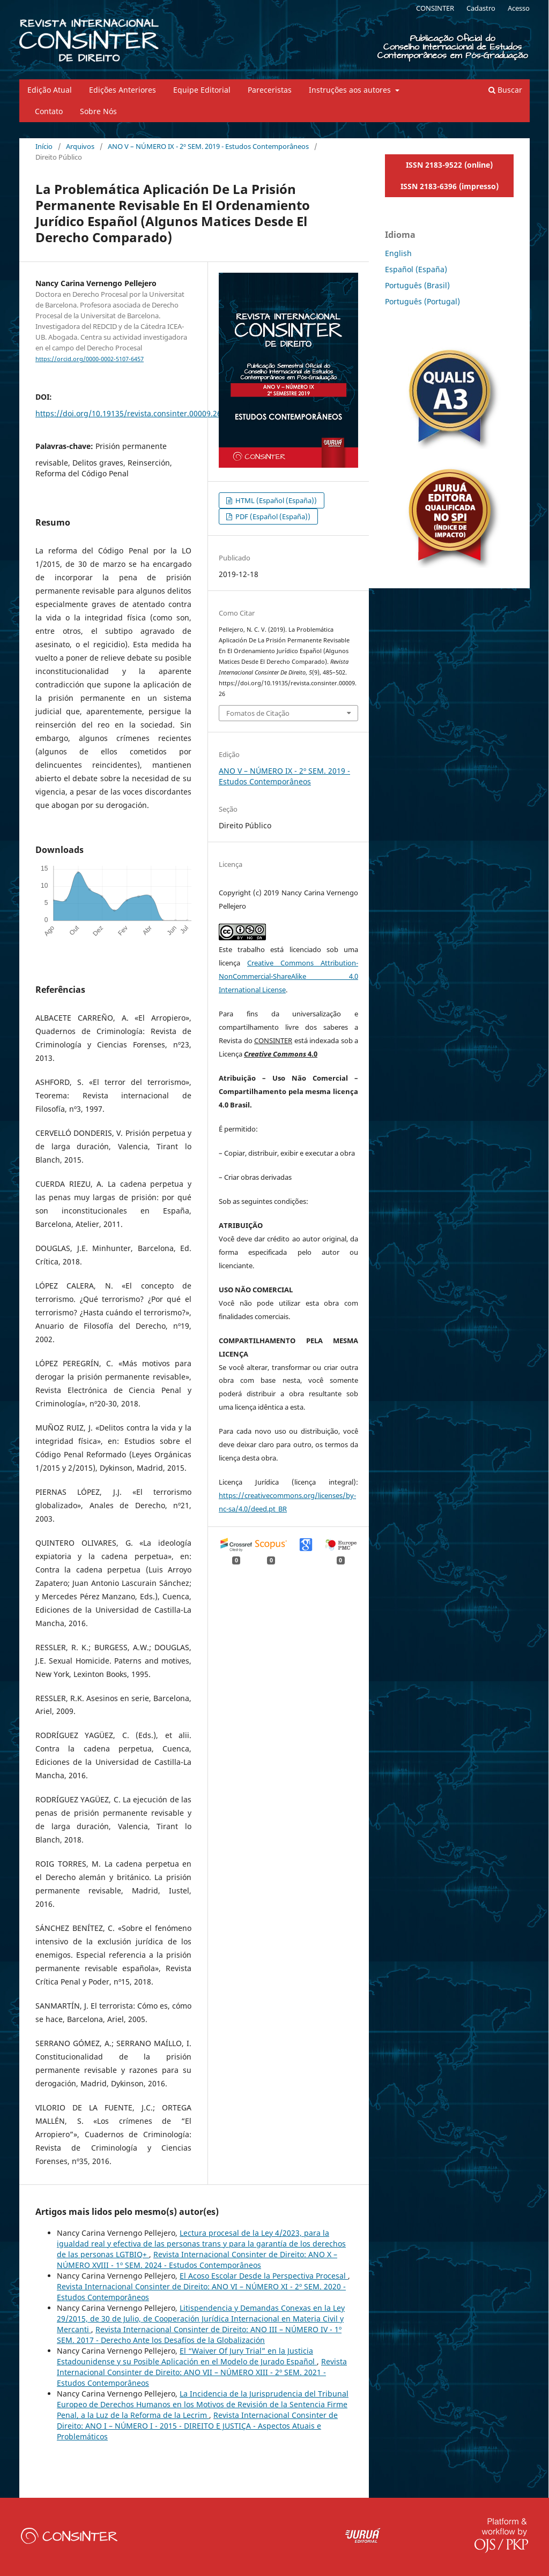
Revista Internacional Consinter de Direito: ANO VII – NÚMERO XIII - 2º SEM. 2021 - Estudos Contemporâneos (202, 2372)
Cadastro (480, 8)
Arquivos (80, 146)
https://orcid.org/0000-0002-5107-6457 (89, 359)
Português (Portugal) (422, 301)
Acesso (519, 8)
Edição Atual (49, 90)
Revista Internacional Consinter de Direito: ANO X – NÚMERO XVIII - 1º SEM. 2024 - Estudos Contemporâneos (197, 2259)
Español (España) (416, 269)
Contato (49, 111)
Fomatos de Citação (258, 713)
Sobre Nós (98, 111)
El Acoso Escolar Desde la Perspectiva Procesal (264, 2276)
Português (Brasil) (417, 285)
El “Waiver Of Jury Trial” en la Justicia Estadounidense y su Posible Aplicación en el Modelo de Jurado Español (187, 2356)
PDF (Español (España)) (272, 516)
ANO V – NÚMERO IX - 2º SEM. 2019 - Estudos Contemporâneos (208, 146)
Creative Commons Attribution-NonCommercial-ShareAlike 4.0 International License (288, 976)
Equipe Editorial (202, 90)
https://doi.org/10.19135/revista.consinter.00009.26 (128, 413)
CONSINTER (435, 8)
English (398, 253)
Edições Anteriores (122, 90)
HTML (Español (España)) (275, 500)
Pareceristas (270, 90)
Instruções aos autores (351, 90)
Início (44, 146)
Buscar (505, 90)
